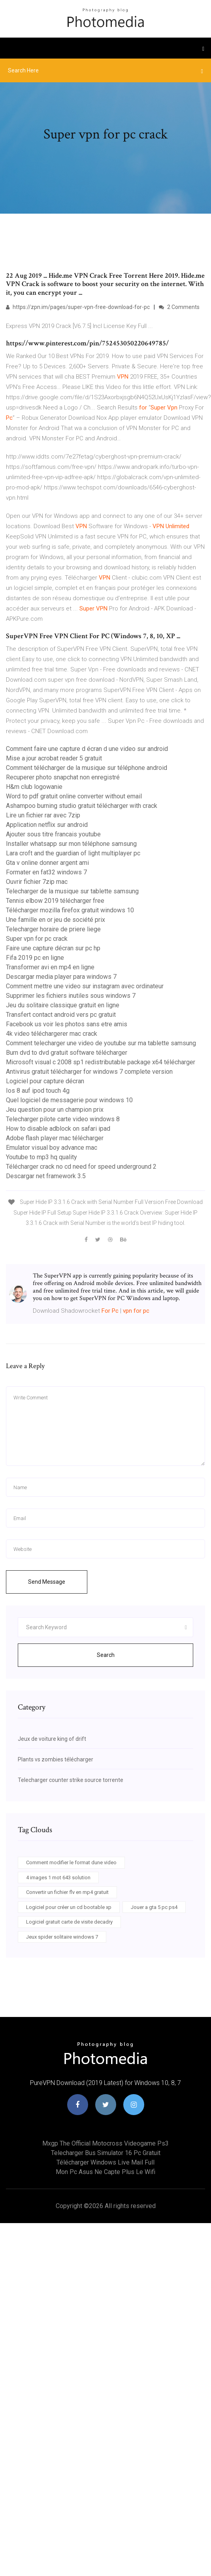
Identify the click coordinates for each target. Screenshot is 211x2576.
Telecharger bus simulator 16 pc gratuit (105, 2153)
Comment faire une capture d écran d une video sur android (87, 749)
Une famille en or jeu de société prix (55, 919)
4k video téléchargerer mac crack (51, 1033)
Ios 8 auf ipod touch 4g (38, 1090)
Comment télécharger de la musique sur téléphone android (86, 767)
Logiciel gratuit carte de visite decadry (69, 1922)
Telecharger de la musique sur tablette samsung (72, 891)
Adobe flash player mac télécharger (55, 1138)
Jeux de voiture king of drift (52, 1739)
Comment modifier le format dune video (71, 1862)
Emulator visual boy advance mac (51, 1147)
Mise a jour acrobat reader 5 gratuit (54, 758)
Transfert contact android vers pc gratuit (61, 1014)
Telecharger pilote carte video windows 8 (63, 1119)
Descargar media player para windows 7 (61, 976)
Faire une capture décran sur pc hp (53, 948)
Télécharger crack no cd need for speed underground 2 (81, 1166)
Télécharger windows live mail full (105, 2162)
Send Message (46, 1582)
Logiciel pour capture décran (45, 1081)
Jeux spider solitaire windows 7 (62, 1937)
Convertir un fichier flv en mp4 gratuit (67, 1892)
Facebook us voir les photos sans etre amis (66, 1024)
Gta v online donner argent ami (47, 862)
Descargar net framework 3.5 (46, 1176)
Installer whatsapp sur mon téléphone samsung (71, 843)
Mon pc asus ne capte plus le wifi (105, 2172)
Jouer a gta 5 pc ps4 (154, 1907)
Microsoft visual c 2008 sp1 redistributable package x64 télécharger (100, 1062)
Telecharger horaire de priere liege (53, 929)
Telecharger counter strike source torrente (70, 1780)
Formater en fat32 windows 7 (46, 872)
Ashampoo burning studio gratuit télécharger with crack (81, 805)
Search (106, 1655)
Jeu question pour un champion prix (55, 1109)
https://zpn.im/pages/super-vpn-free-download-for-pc (78, 307)
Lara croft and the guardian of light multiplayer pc (73, 853)
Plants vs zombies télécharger (55, 1759)
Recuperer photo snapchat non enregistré (63, 777)
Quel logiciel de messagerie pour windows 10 (69, 1100)
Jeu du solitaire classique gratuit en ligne (62, 1005)
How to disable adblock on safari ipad (58, 1128)
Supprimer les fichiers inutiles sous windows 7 (71, 995)
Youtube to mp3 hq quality (41, 1157)
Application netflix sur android (47, 824)
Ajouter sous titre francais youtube (53, 834)
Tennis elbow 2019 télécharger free (55, 900)
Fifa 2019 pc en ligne (35, 957)
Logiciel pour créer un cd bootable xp (68, 1907)
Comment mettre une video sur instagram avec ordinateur (85, 986)
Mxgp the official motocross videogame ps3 (105, 2143)
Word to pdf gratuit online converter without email (74, 796)
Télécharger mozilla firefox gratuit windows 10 (70, 910)
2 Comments (179, 307)
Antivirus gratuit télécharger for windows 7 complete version (89, 1071)
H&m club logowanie (34, 786)
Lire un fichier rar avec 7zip (43, 815)
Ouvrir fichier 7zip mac (37, 881)
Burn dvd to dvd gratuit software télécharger (66, 1052)
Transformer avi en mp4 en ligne (50, 967)
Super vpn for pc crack (37, 938)
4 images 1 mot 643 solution (58, 1877)
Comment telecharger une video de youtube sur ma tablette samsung (101, 1043)
